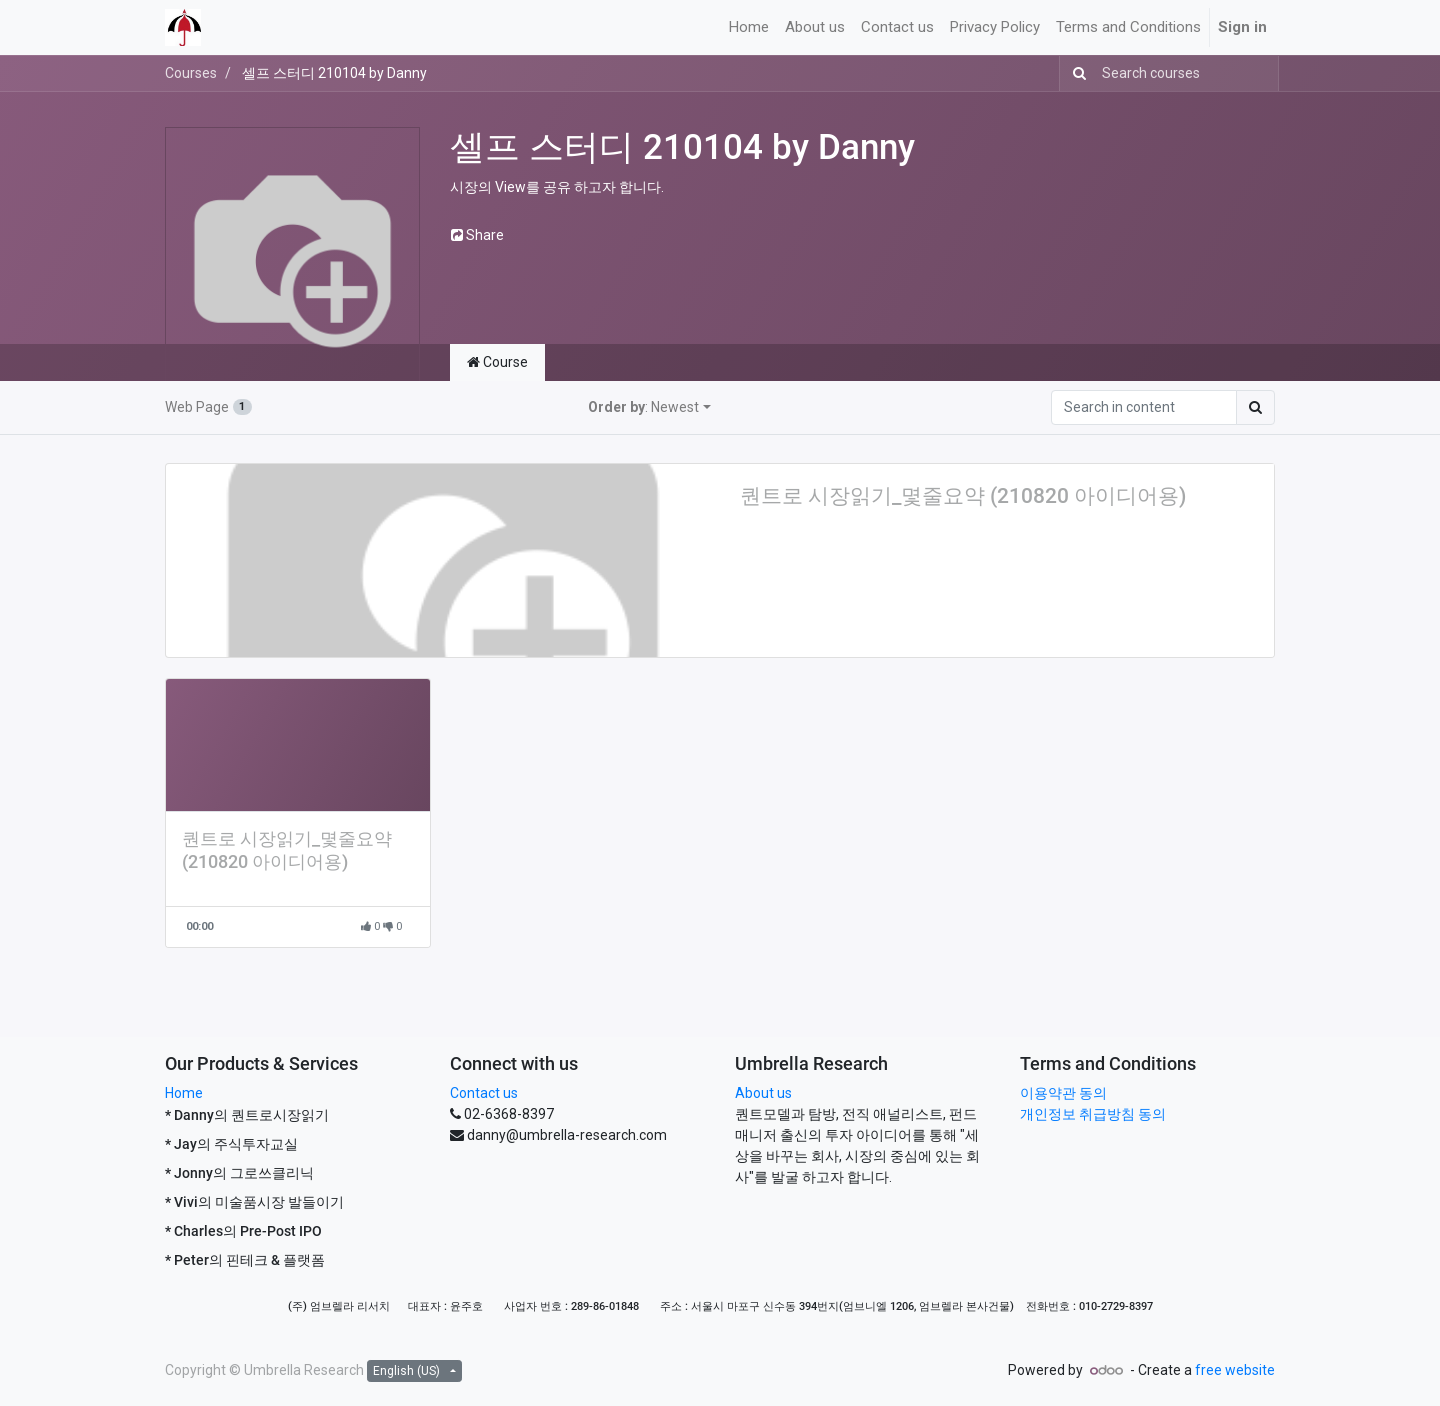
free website (1235, 1370)
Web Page (208, 407)
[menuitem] (749, 27)
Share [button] (477, 235)
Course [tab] (497, 362)
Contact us (484, 1093)
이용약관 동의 (1063, 1093)
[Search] (1075, 73)
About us (763, 1093)
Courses (191, 73)
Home (184, 1093)
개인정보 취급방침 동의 (1093, 1114)
